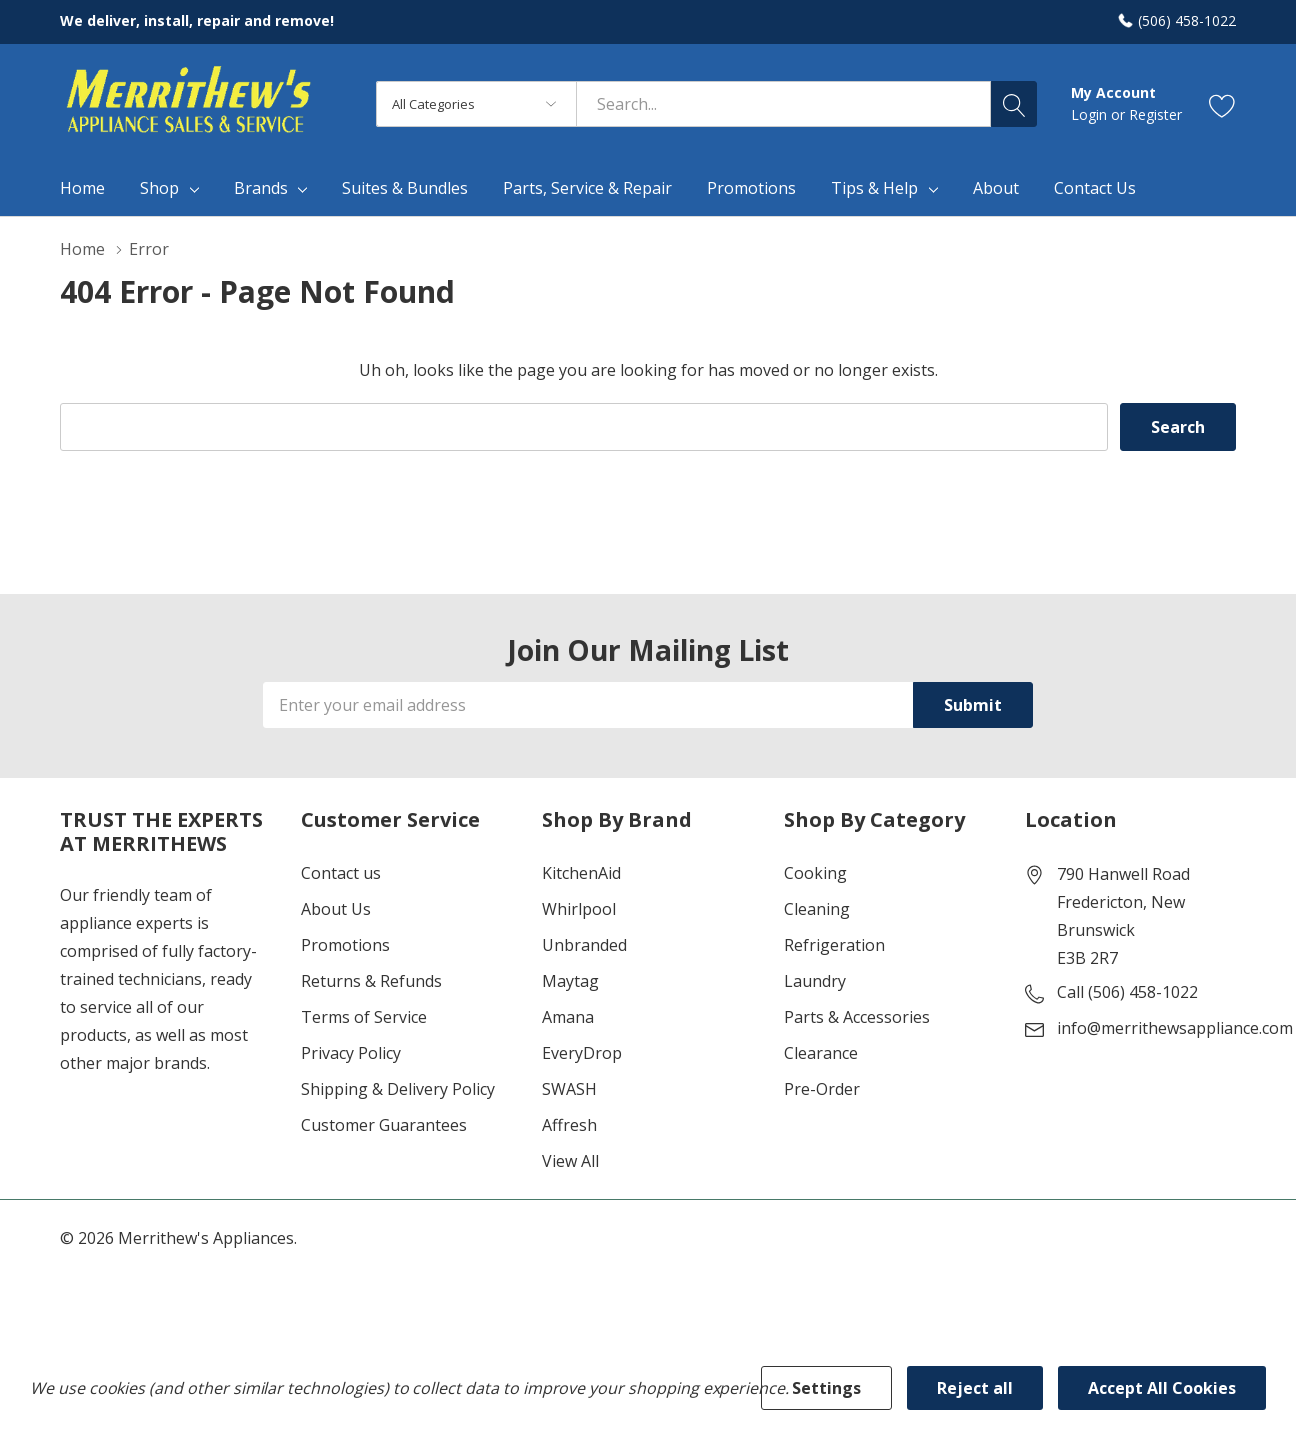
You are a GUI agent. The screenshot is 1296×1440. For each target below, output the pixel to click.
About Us (336, 909)
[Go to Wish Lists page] (1222, 104)
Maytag (570, 981)
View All (570, 1161)
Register (1155, 114)
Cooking (815, 873)
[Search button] (1014, 104)
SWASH (569, 1089)
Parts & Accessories (857, 1017)
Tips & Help (874, 188)
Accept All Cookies (1162, 1388)
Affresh (569, 1125)
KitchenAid (581, 873)
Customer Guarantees (384, 1125)
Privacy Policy (351, 1053)
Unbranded (584, 945)
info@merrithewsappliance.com (1175, 1028)
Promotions (345, 945)
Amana (568, 1017)
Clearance (821, 1053)
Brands (261, 188)
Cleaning (817, 909)
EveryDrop (582, 1053)
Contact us (341, 873)
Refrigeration (834, 945)
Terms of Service (364, 1017)
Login (1091, 114)
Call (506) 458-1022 (1127, 992)
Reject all (975, 1388)
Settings (826, 1388)
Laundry (815, 981)
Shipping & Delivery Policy (398, 1089)
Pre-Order (822, 1089)
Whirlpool (579, 909)
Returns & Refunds (371, 981)
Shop (159, 188)
